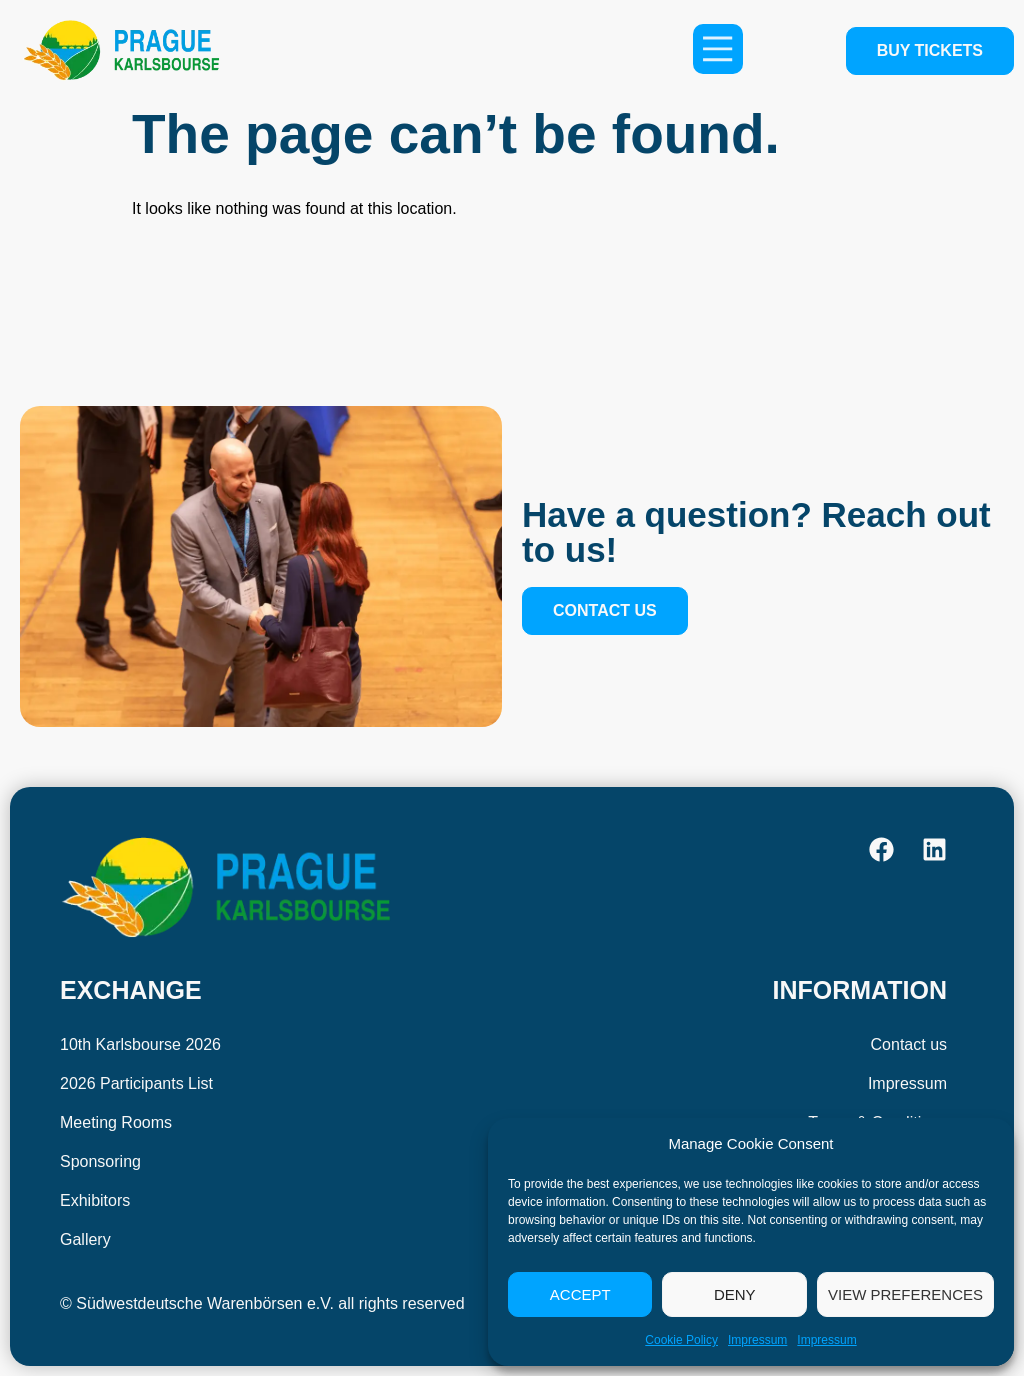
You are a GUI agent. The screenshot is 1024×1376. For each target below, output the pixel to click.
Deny (735, 1294)
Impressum (757, 1340)
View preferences (905, 1294)
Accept (580, 1294)
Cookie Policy (681, 1340)
